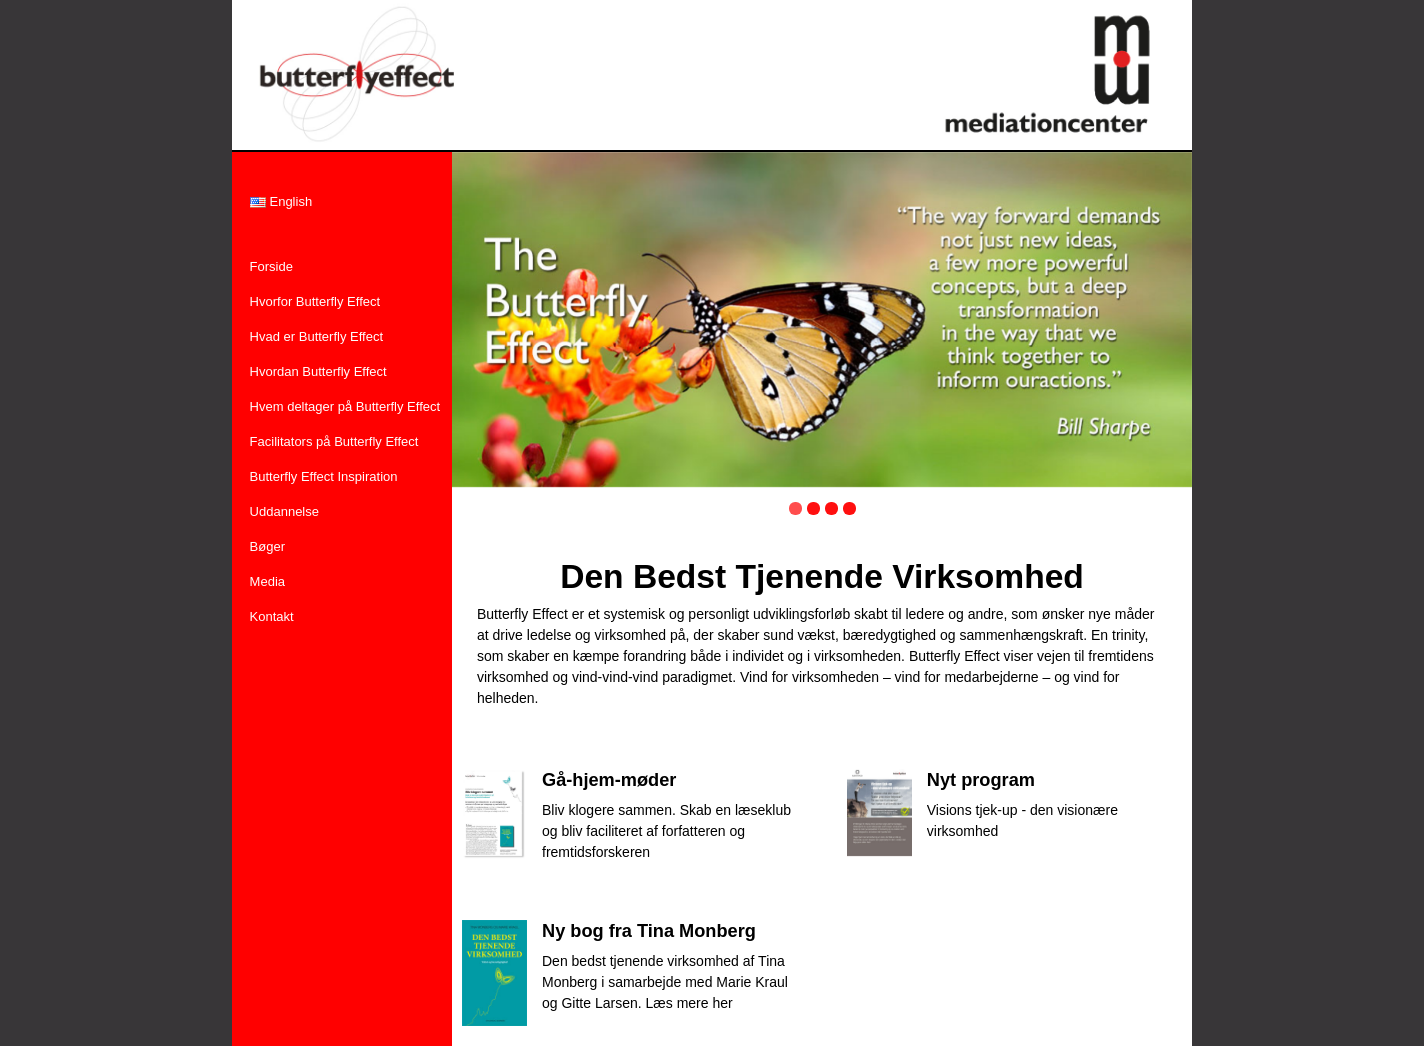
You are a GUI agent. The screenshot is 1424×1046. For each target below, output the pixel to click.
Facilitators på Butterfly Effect (334, 441)
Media (267, 581)
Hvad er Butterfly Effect (316, 336)
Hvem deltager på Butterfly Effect (345, 406)
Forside (271, 266)
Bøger (267, 546)
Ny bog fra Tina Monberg (649, 931)
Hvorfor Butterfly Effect (315, 301)
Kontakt (272, 616)
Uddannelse (284, 511)
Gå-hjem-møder (609, 780)
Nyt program (981, 780)
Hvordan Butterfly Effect (318, 371)
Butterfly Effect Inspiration (324, 476)
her (722, 1003)
